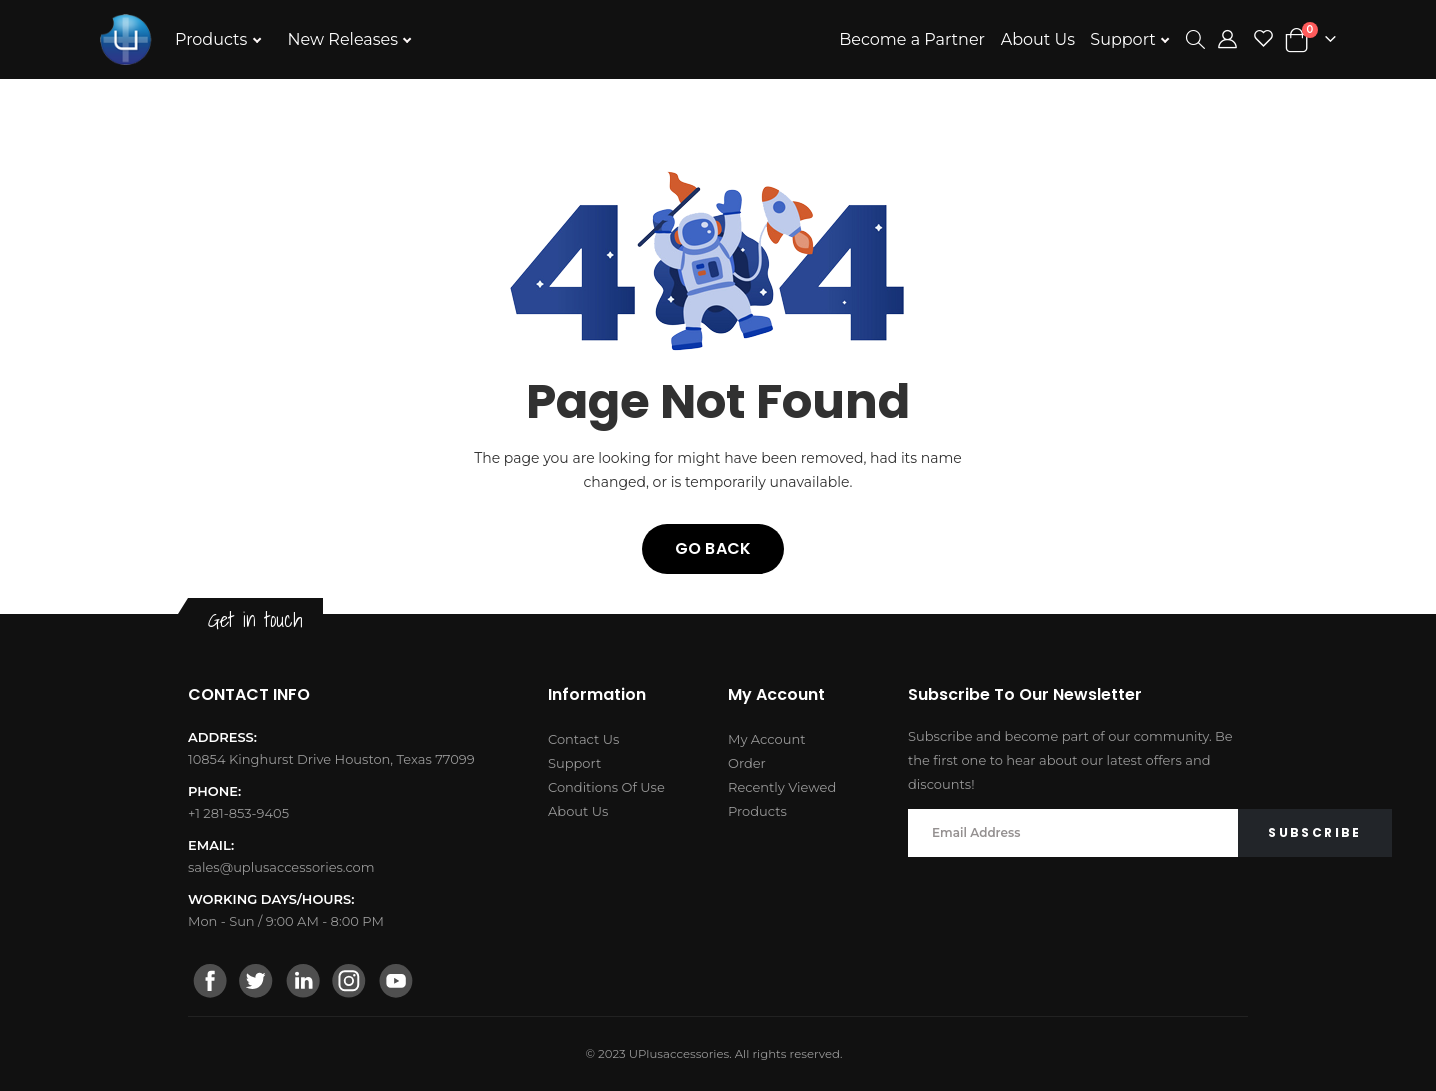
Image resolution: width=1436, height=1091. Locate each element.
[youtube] (395, 983)
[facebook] (211, 983)
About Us (1038, 39)
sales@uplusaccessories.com (281, 867)
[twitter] (257, 983)
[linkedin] (303, 983)
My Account (766, 739)
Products (213, 39)
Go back (713, 548)
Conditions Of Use (606, 787)
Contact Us (583, 739)
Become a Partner (912, 39)
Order (747, 763)
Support (1125, 39)
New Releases (345, 39)
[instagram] (349, 983)
